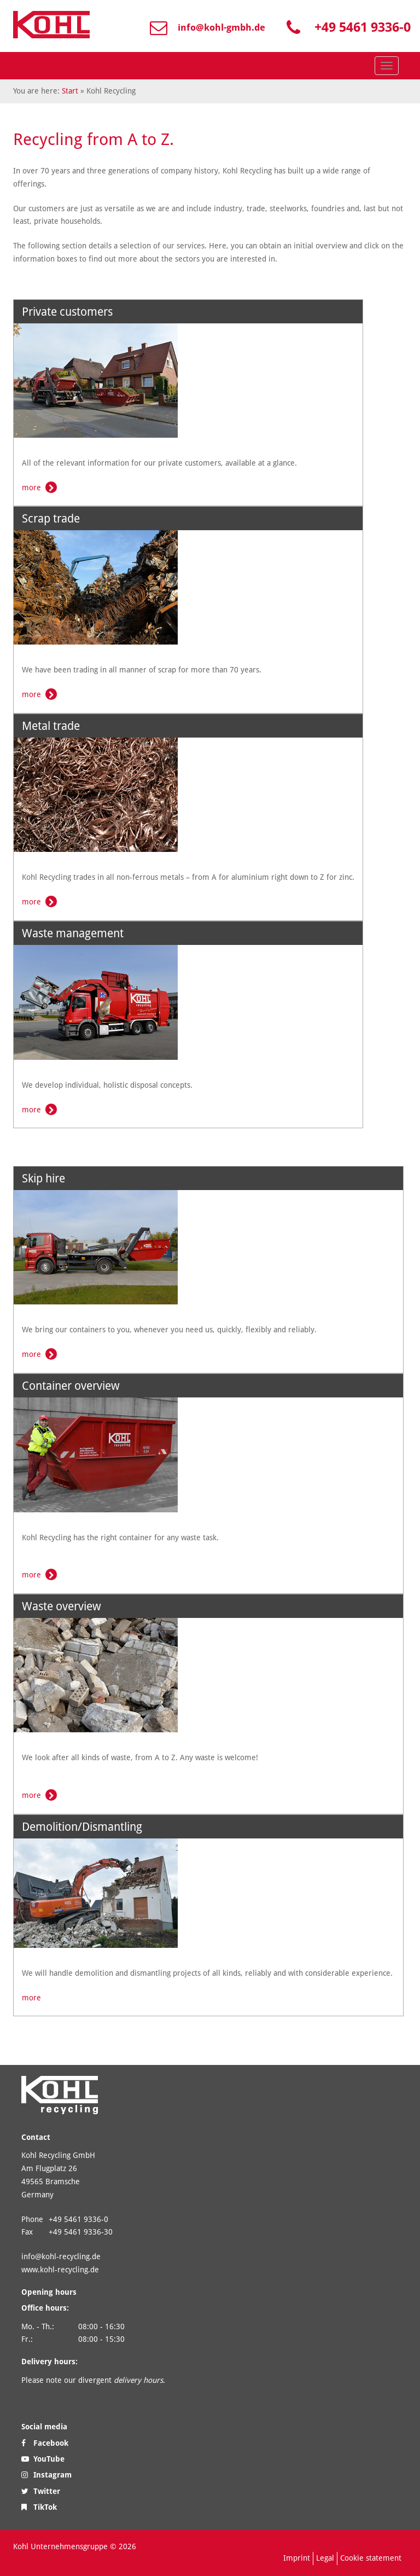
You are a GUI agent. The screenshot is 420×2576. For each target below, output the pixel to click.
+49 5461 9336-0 (362, 27)
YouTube (43, 2459)
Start (70, 90)
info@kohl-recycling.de (61, 2256)
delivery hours (138, 2380)
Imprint (296, 2558)
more (31, 487)
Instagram (46, 2474)
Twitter (40, 2491)
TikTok (39, 2507)
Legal (325, 2558)
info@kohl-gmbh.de (221, 27)
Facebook (44, 2443)
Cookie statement (370, 2558)
